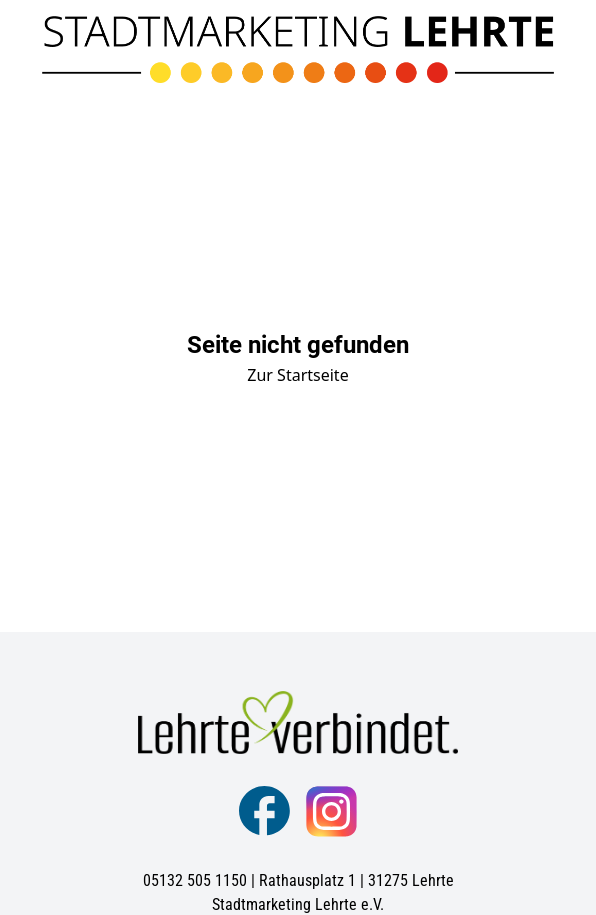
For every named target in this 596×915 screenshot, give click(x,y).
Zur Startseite (297, 375)
